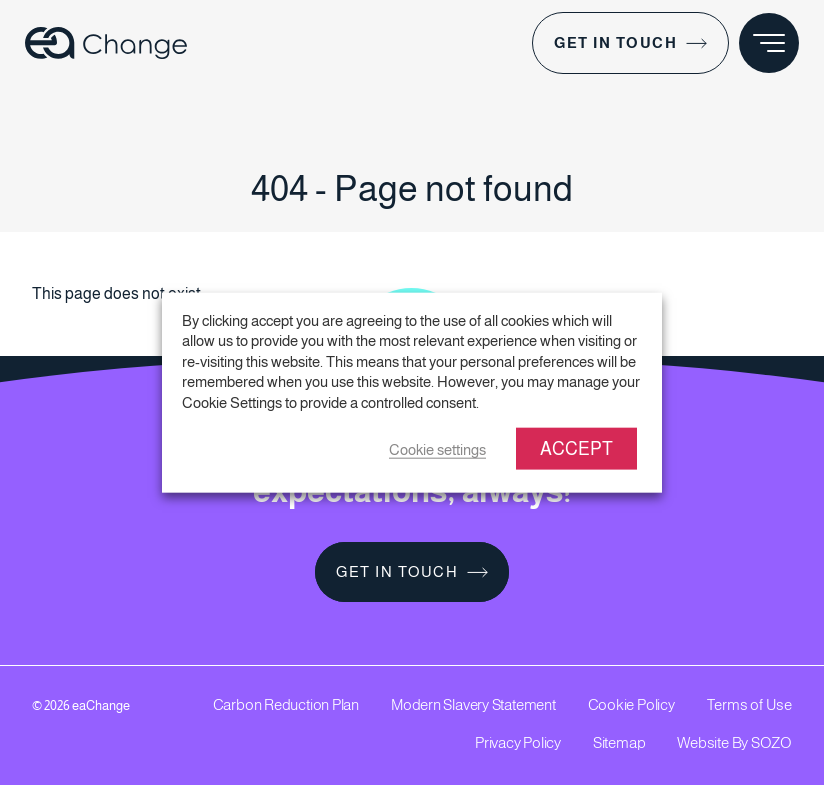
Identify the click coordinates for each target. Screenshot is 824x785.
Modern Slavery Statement (473, 704)
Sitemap (619, 742)
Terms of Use (749, 704)
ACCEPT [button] (576, 449)
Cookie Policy (631, 704)
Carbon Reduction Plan (286, 704)
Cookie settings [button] (437, 450)
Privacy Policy (518, 742)
